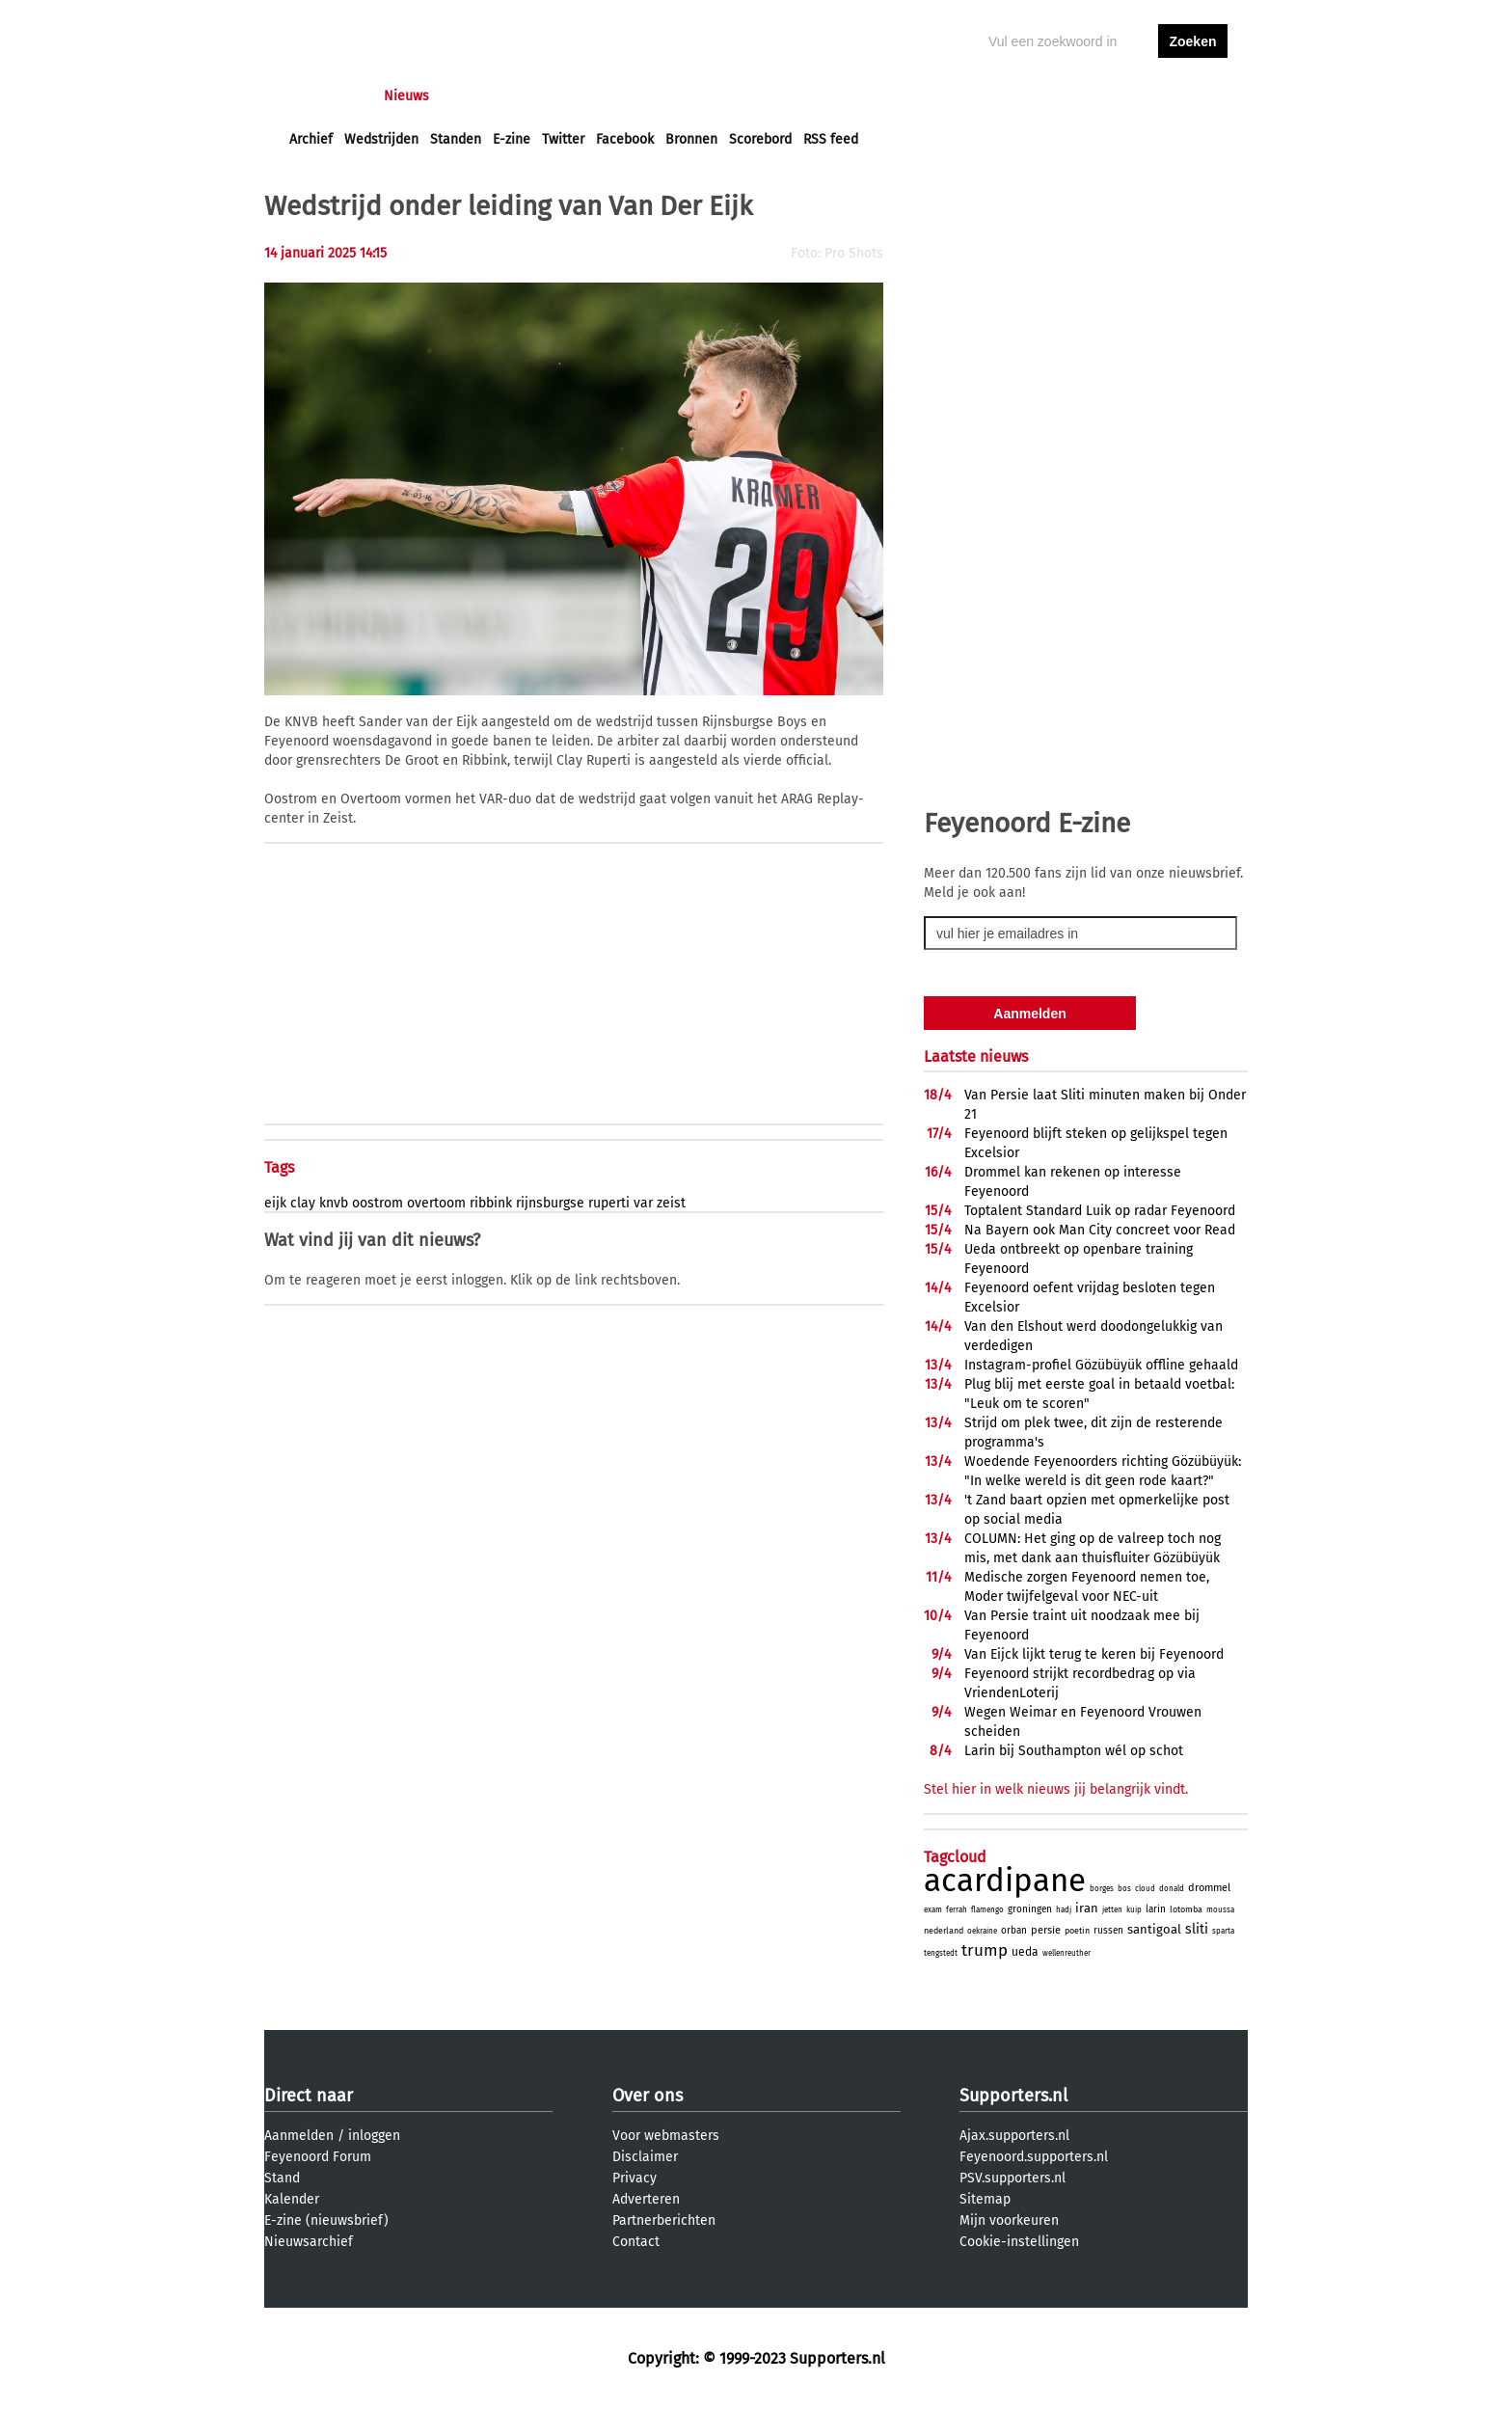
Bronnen (691, 139)
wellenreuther (1066, 1953)
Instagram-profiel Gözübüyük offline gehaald (1101, 1365)
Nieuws (406, 96)
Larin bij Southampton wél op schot (1073, 1751)
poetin (1077, 1930)
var (643, 1203)
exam (933, 1910)
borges (1102, 1888)
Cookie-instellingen (1019, 2241)
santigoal (1154, 1929)
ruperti (609, 1203)
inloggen (1119, 96)
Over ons (647, 2095)
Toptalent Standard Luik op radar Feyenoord (1099, 1211)
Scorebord (760, 139)
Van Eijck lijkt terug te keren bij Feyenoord (1094, 1654)
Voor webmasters (665, 2135)
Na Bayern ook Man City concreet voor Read (1099, 1230)
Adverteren (646, 2199)
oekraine (982, 1931)
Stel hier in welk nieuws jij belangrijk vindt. (1056, 1789)
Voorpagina (324, 96)
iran (1086, 1908)
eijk (275, 1203)
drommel (1209, 1887)
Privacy (634, 2178)
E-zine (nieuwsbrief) (326, 2220)
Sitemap (985, 2199)
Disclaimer (645, 2157)
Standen (455, 139)
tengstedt (941, 1953)
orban (1014, 1930)
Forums (477, 96)
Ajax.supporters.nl (1014, 2135)
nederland (943, 1930)
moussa (1220, 1910)
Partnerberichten (664, 2220)
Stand (282, 2178)
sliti (1196, 1929)
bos (1124, 1888)
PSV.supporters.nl (1012, 2178)
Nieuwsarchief (308, 2241)
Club (627, 96)
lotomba (1186, 1909)
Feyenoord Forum (317, 2157)
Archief (311, 139)
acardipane (1005, 1880)
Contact (636, 2241)
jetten (1112, 1910)
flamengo (987, 1910)
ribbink (491, 1203)
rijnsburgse (550, 1203)
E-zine (511, 139)
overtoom (436, 1203)
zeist (671, 1203)
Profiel (686, 96)
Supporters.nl (1013, 2095)
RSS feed (830, 139)
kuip (1134, 1910)
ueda (1025, 1952)
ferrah (956, 1910)
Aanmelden (299, 2135)
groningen (1030, 1909)
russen (1108, 1930)
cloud (1145, 1888)
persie (1046, 1930)
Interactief (557, 96)
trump (984, 1950)
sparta (1223, 1931)
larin (1156, 1909)
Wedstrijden (381, 139)
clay (302, 1203)
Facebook (625, 139)
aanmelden (1193, 96)
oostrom (377, 1203)
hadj (1063, 1910)
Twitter (563, 139)
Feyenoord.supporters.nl (1033, 2157)
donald (1171, 1888)
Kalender (291, 2199)
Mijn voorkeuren (1009, 2220)
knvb (333, 1203)
